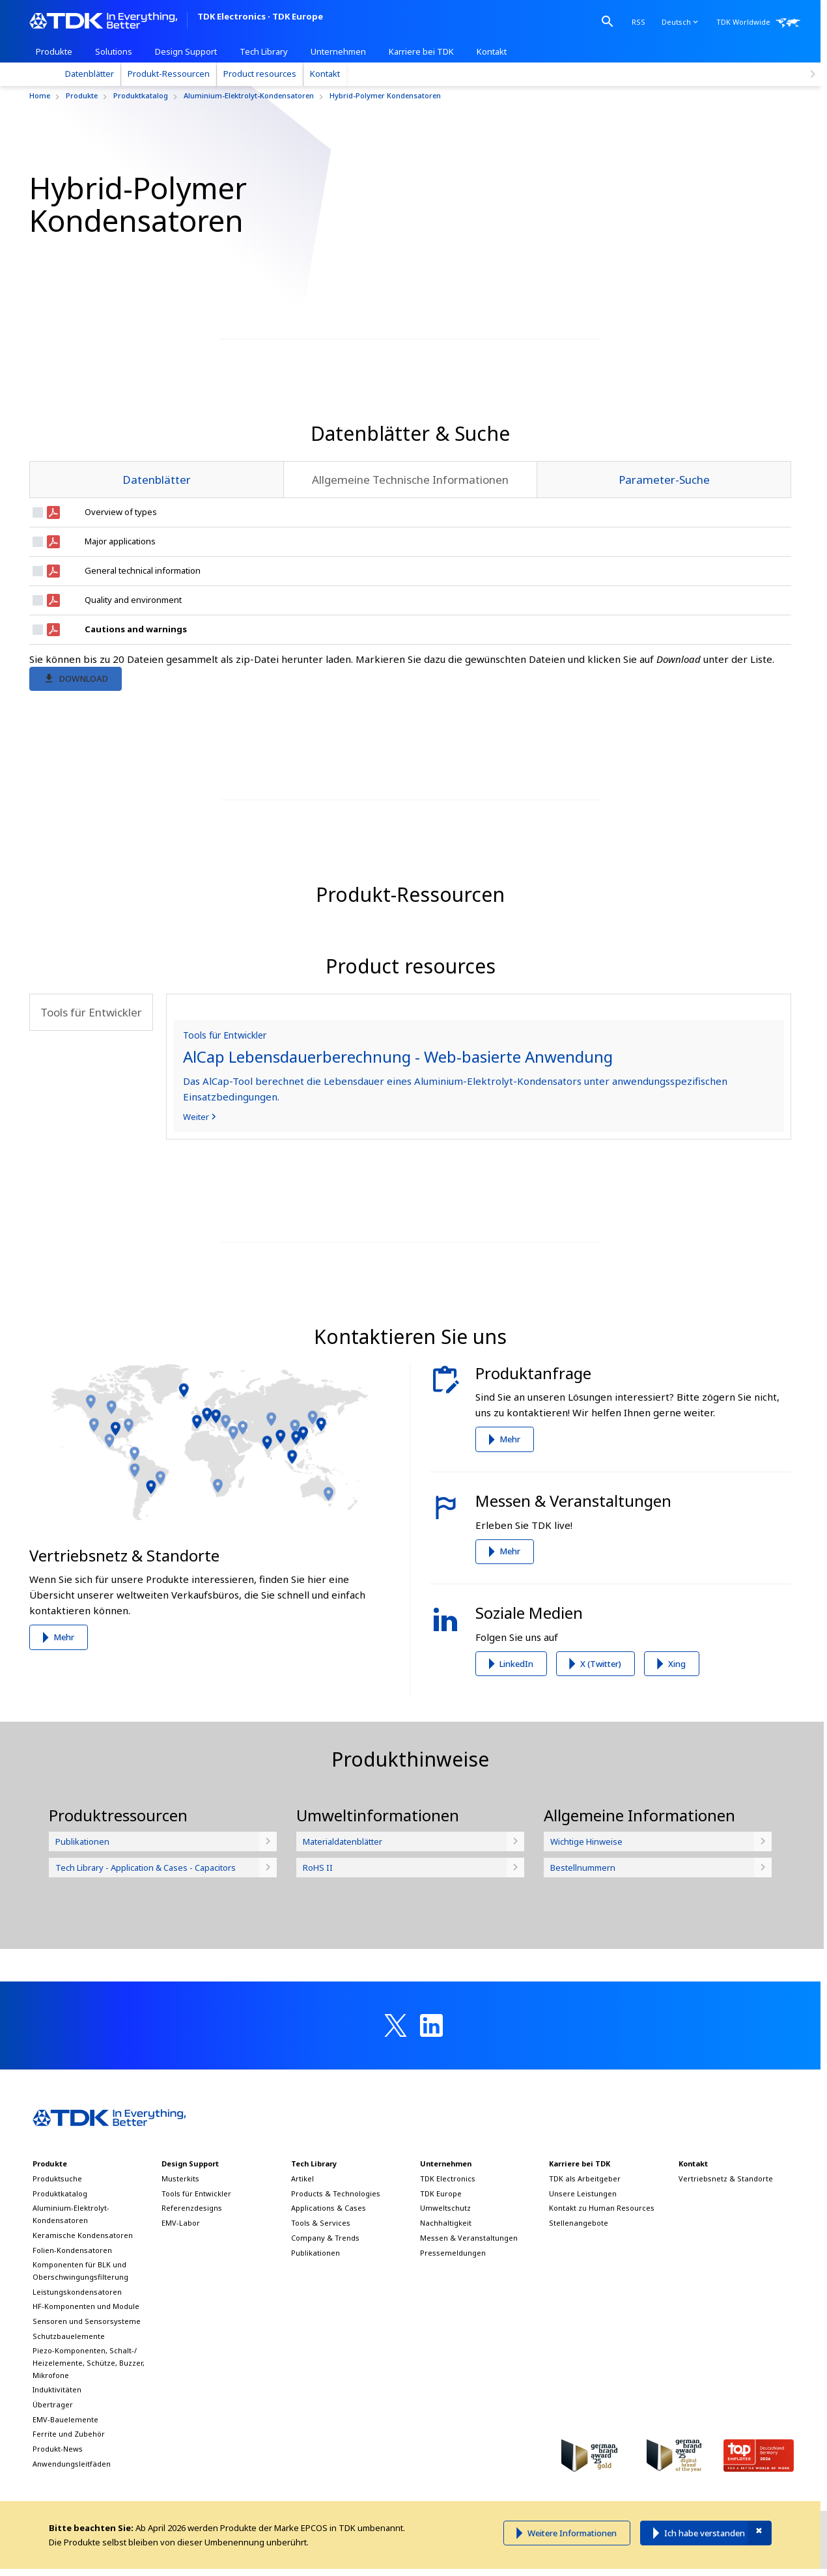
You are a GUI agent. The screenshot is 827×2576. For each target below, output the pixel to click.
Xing (677, 1788)
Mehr (63, 1761)
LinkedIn (516, 1788)
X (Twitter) (600, 1788)
